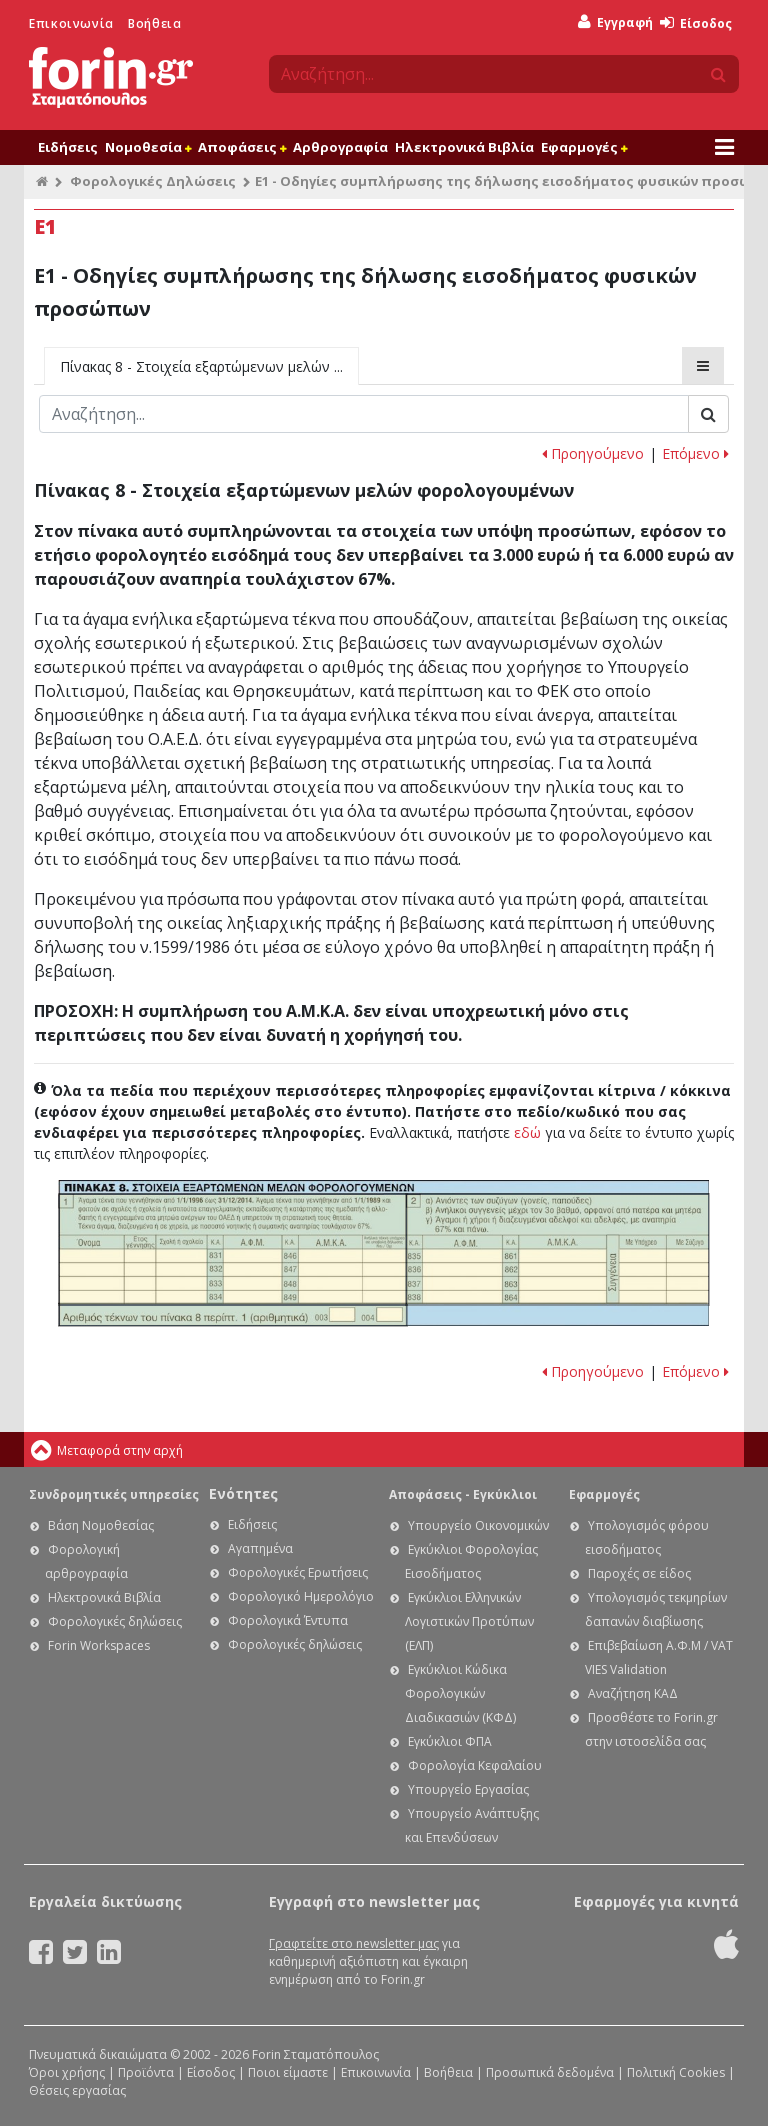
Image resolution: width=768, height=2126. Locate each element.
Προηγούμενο (593, 453)
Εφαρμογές (584, 147)
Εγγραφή (615, 22)
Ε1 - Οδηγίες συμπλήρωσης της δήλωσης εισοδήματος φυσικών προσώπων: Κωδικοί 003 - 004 (232, 1315)
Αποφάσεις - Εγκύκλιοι (463, 1494)
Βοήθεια (154, 23)
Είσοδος (696, 23)
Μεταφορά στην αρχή (120, 1450)
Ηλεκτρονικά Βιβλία (464, 147)
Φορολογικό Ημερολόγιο (301, 1596)
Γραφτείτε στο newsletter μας (354, 1943)
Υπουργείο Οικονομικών (478, 1525)
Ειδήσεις (68, 147)
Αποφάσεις (242, 147)
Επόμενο (695, 453)
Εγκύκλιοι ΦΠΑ (450, 1741)
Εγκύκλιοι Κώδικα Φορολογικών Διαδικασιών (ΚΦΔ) (460, 1693)
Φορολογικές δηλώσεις (115, 1621)
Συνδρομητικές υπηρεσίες (114, 1494)
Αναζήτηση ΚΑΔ (633, 1693)
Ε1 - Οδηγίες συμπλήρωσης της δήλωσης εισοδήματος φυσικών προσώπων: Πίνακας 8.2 (557, 1249)
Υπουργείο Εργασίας (468, 1789)
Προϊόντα (146, 2072)
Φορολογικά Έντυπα (288, 1620)
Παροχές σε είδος (639, 1573)
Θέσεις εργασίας (77, 2090)
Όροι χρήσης (67, 2072)
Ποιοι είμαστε (288, 2072)
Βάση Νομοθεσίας (101, 1525)
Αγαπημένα (260, 1548)
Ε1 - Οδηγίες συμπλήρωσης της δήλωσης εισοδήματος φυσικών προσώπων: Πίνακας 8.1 (232, 1249)
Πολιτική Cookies (676, 2072)
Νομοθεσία (148, 147)
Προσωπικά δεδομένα (550, 2072)
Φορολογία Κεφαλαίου (475, 1765)
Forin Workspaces (99, 1645)
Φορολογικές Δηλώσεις (153, 181)
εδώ (527, 1132)
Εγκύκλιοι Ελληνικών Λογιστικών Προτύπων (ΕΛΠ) (469, 1621)
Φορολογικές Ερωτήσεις (298, 1572)
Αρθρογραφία (340, 147)
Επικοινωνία (71, 23)
